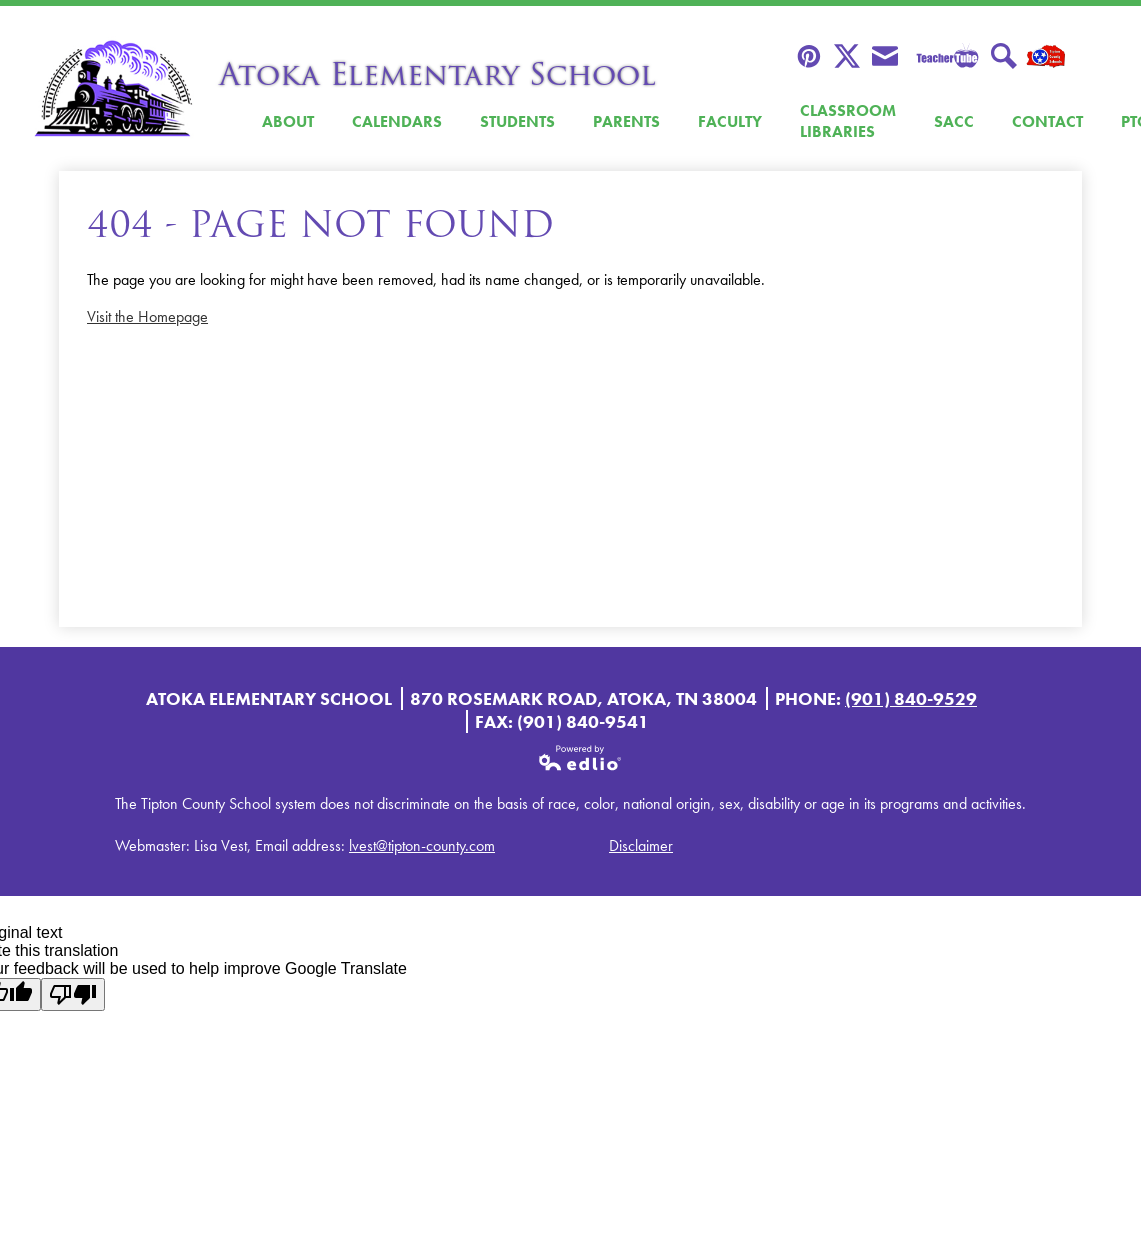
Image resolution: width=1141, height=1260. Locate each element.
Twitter (847, 57)
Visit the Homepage (147, 316)
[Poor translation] (73, 994)
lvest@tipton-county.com (422, 845)
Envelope (885, 57)
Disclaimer (641, 845)
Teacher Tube (944, 57)
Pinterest (809, 57)
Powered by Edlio (581, 758)
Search (1004, 57)
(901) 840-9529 (911, 698)
